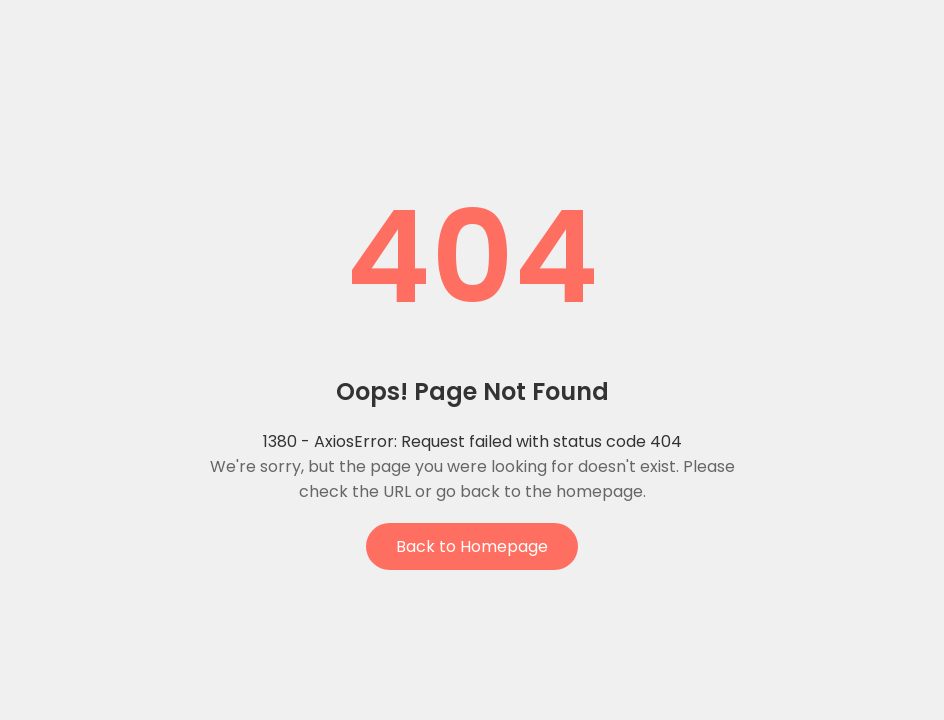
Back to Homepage (472, 546)
